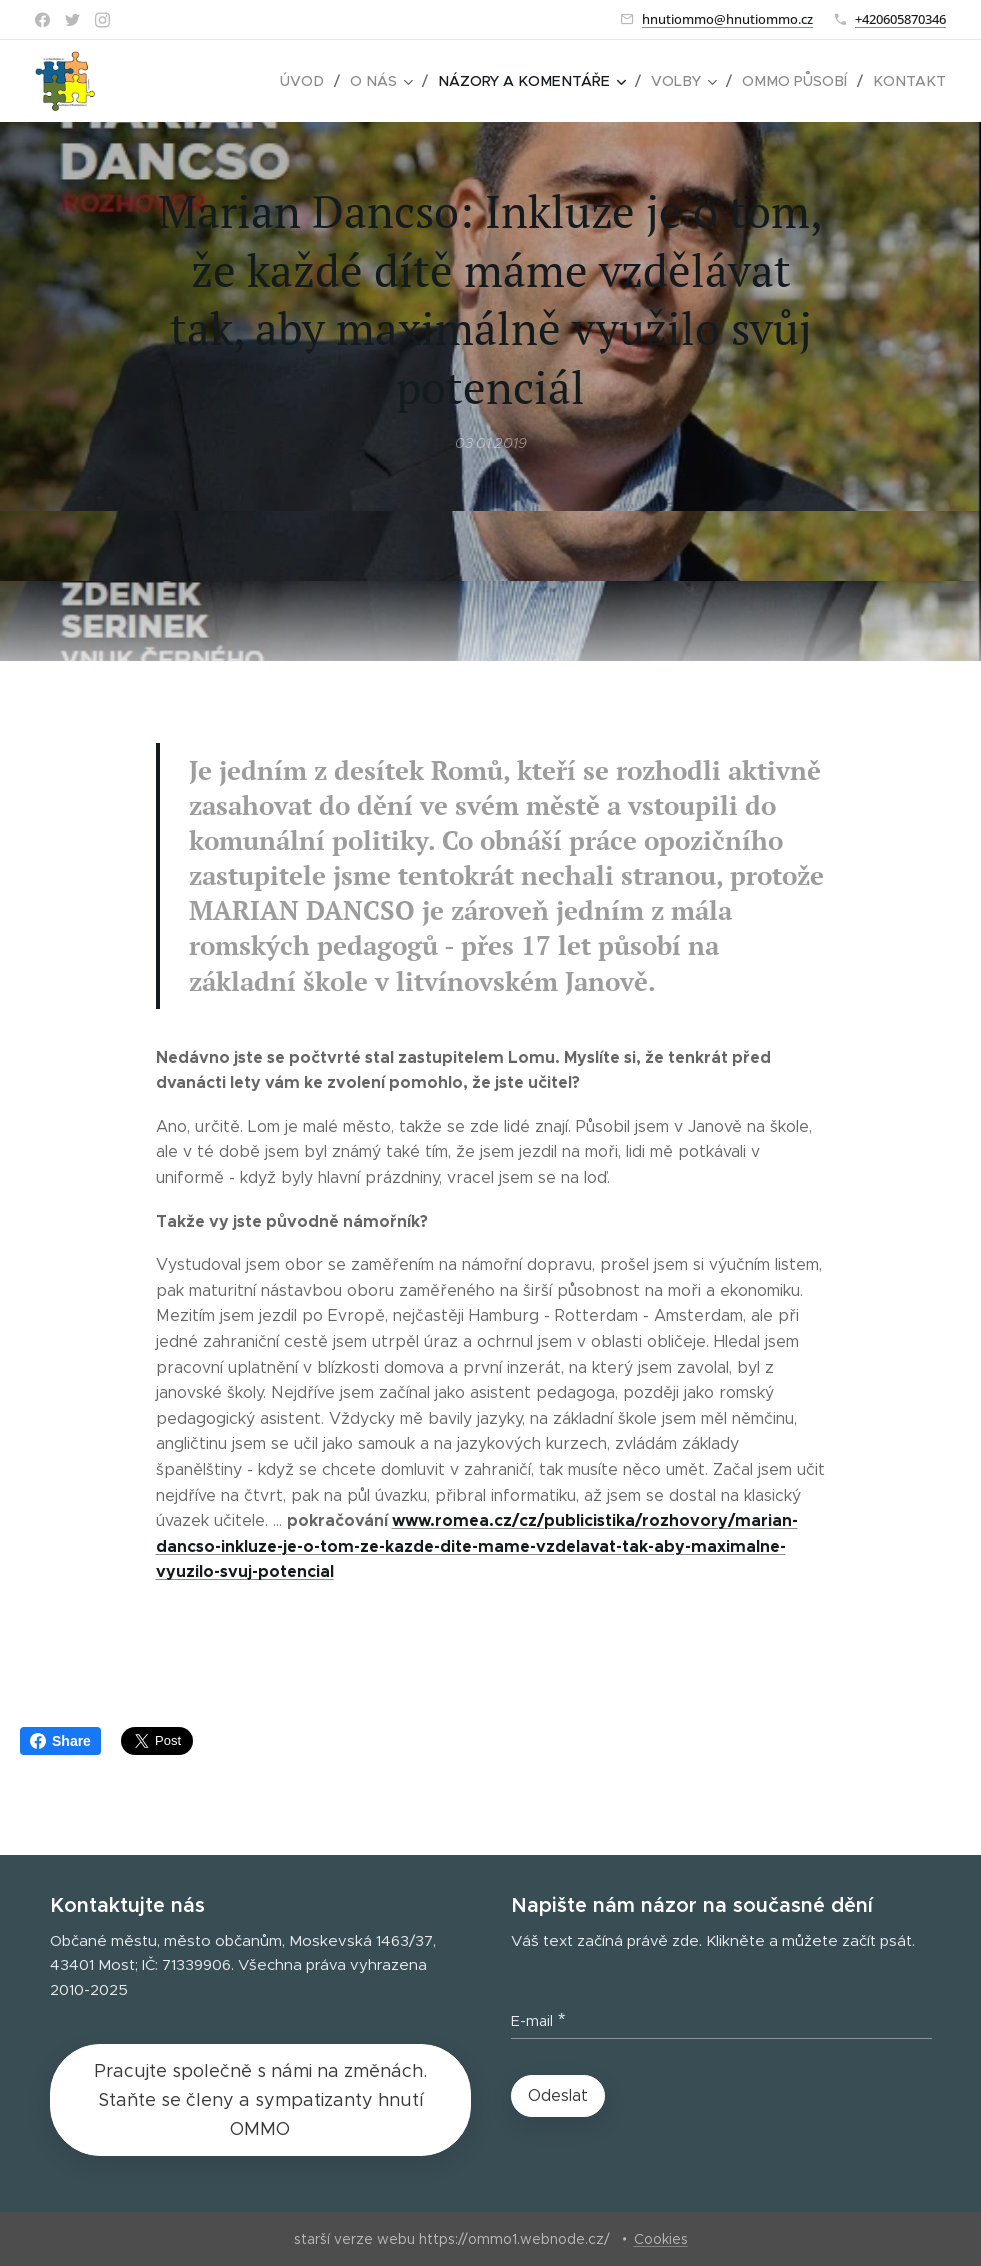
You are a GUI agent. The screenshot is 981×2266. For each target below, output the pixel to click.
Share (60, 1741)
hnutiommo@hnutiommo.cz (727, 19)
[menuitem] (322, 81)
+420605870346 (900, 19)
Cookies (661, 2239)
